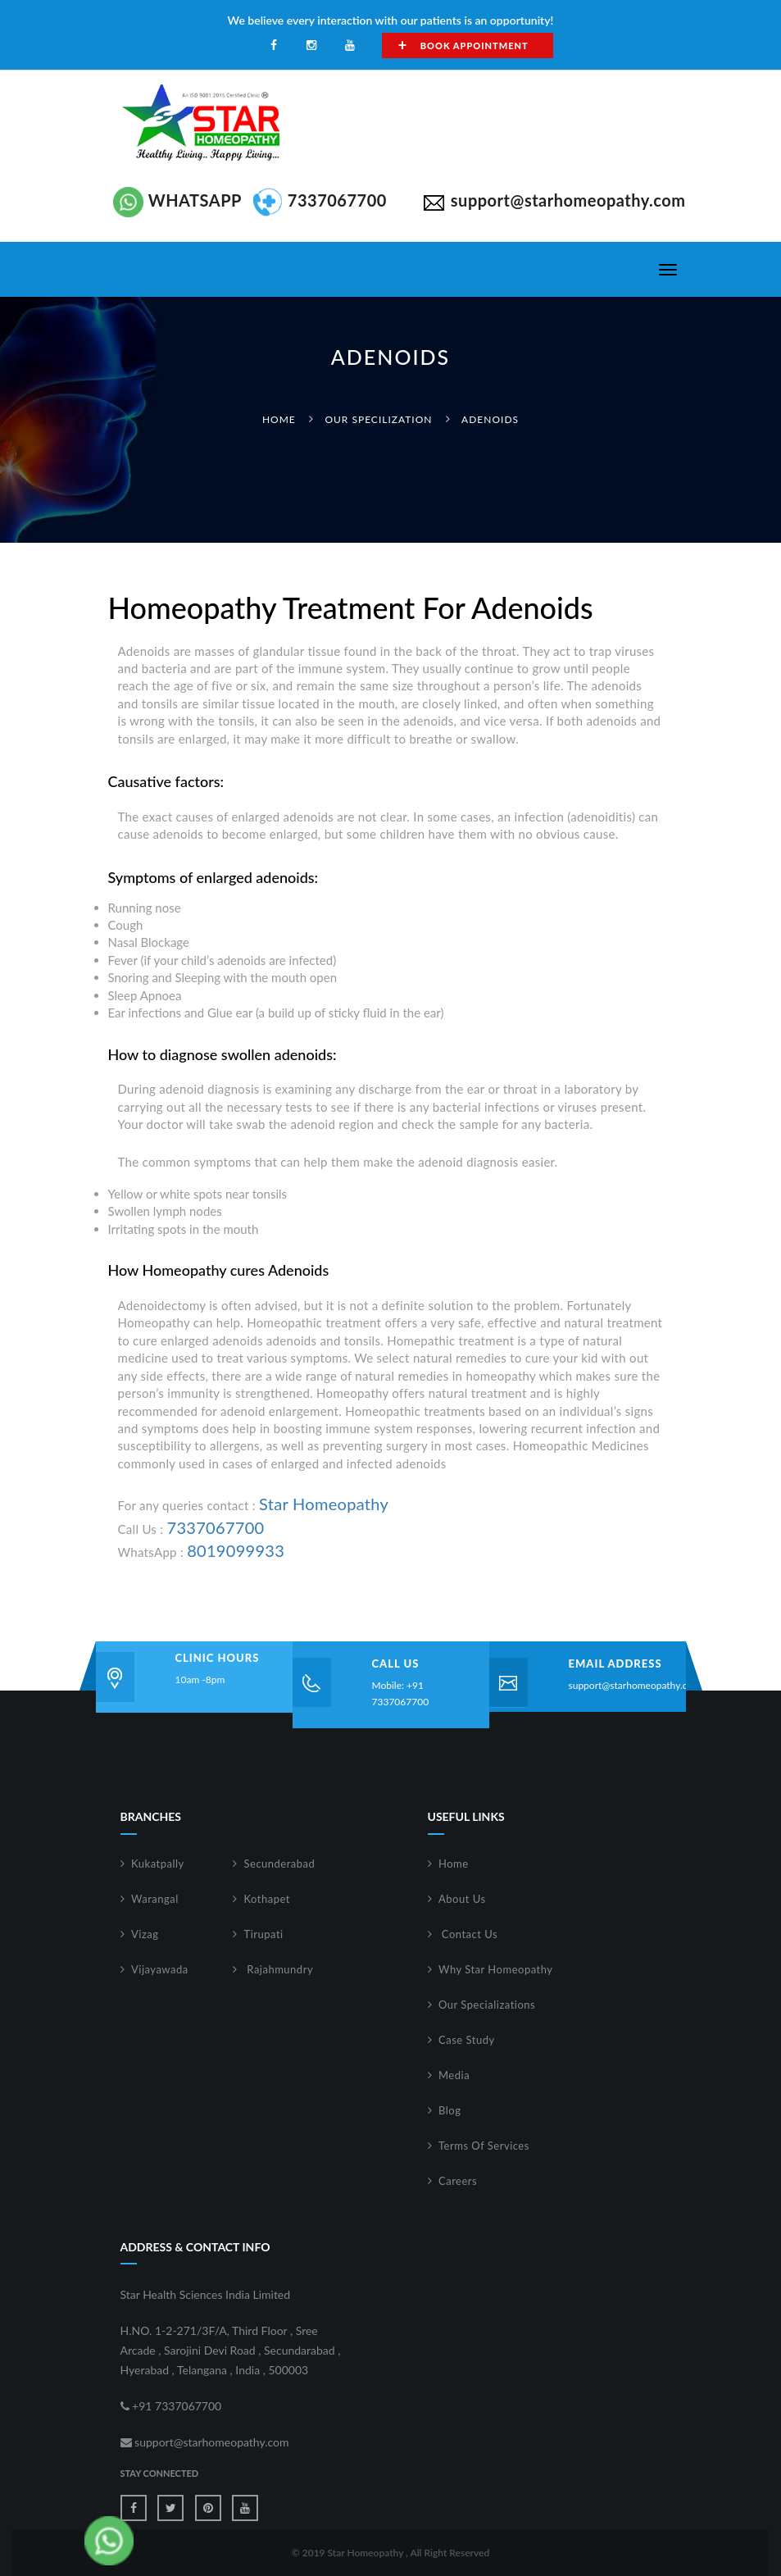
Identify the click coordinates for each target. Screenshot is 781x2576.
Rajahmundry (279, 1969)
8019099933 (235, 1550)
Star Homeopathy (323, 1503)
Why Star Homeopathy (495, 1969)
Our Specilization (378, 419)
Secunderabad (280, 1863)
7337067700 (216, 1527)
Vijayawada (159, 1969)
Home (279, 419)
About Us (462, 1898)
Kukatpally (157, 1863)
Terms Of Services (483, 2145)
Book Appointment (463, 45)
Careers (457, 2180)
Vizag (145, 1934)
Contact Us (467, 1934)
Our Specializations (486, 2004)
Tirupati (264, 1934)
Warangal (155, 1898)
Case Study (466, 2039)
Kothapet (267, 1898)
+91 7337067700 (171, 2406)
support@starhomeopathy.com (635, 1685)
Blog (449, 2110)
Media (454, 2075)
